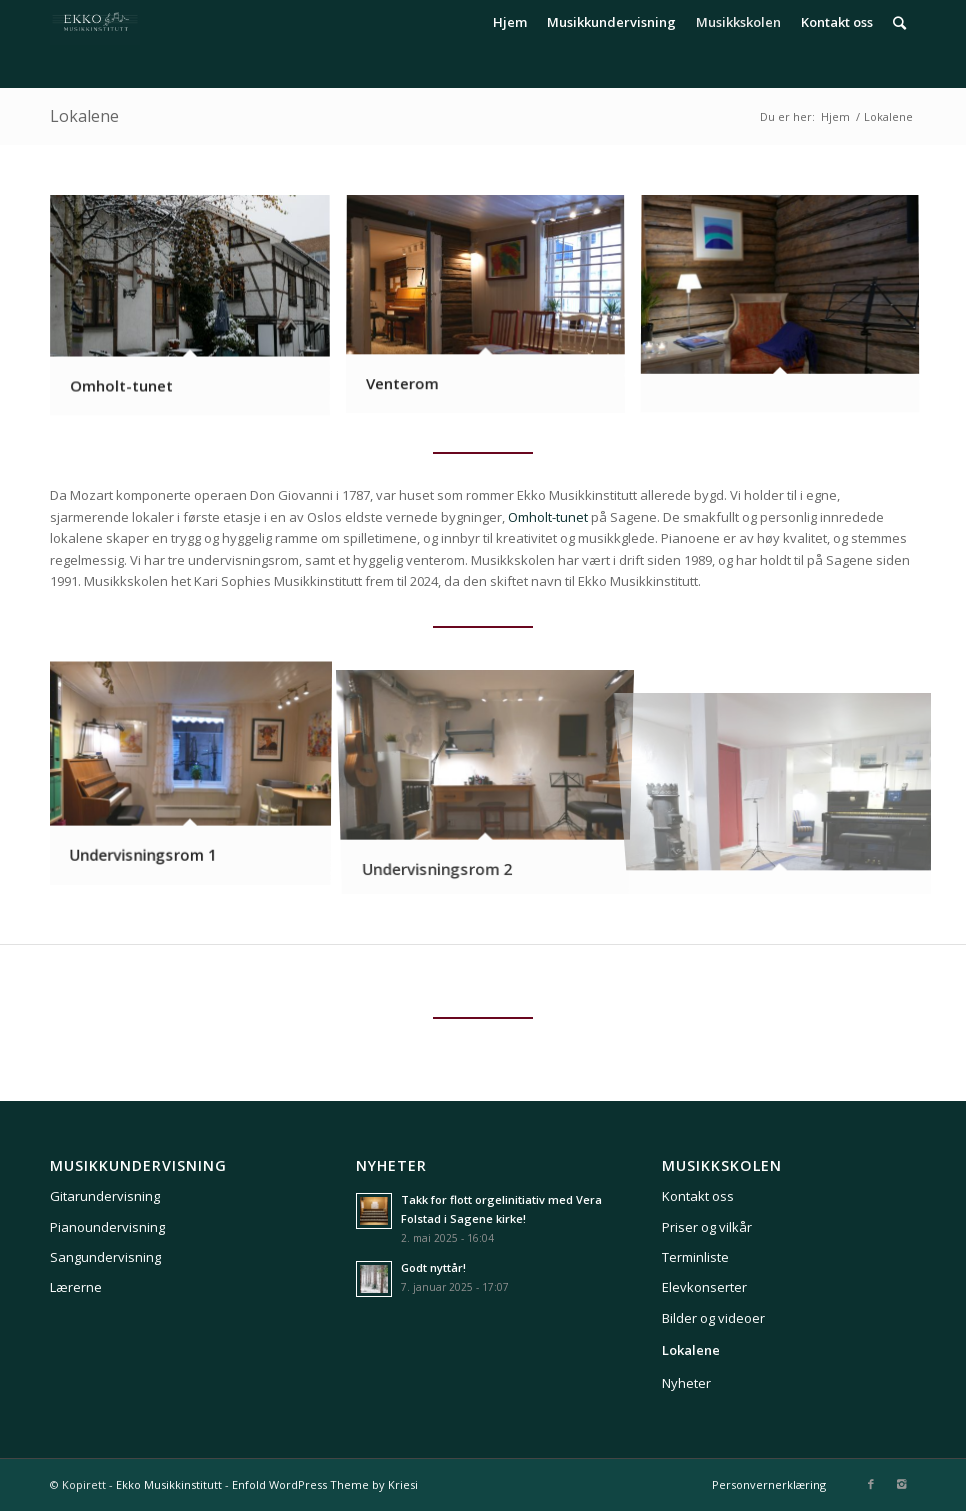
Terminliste (695, 1257)
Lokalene (84, 116)
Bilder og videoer (713, 1318)
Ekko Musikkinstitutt (169, 1484)
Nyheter (686, 1383)
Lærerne (76, 1287)
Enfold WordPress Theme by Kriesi (325, 1484)
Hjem (835, 116)
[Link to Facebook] (871, 1484)
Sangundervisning (105, 1257)
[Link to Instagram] (901, 1484)
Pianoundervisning (107, 1227)
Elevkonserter (704, 1287)
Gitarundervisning (105, 1196)
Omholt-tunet (548, 517)
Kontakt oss (698, 1196)
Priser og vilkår (707, 1227)
